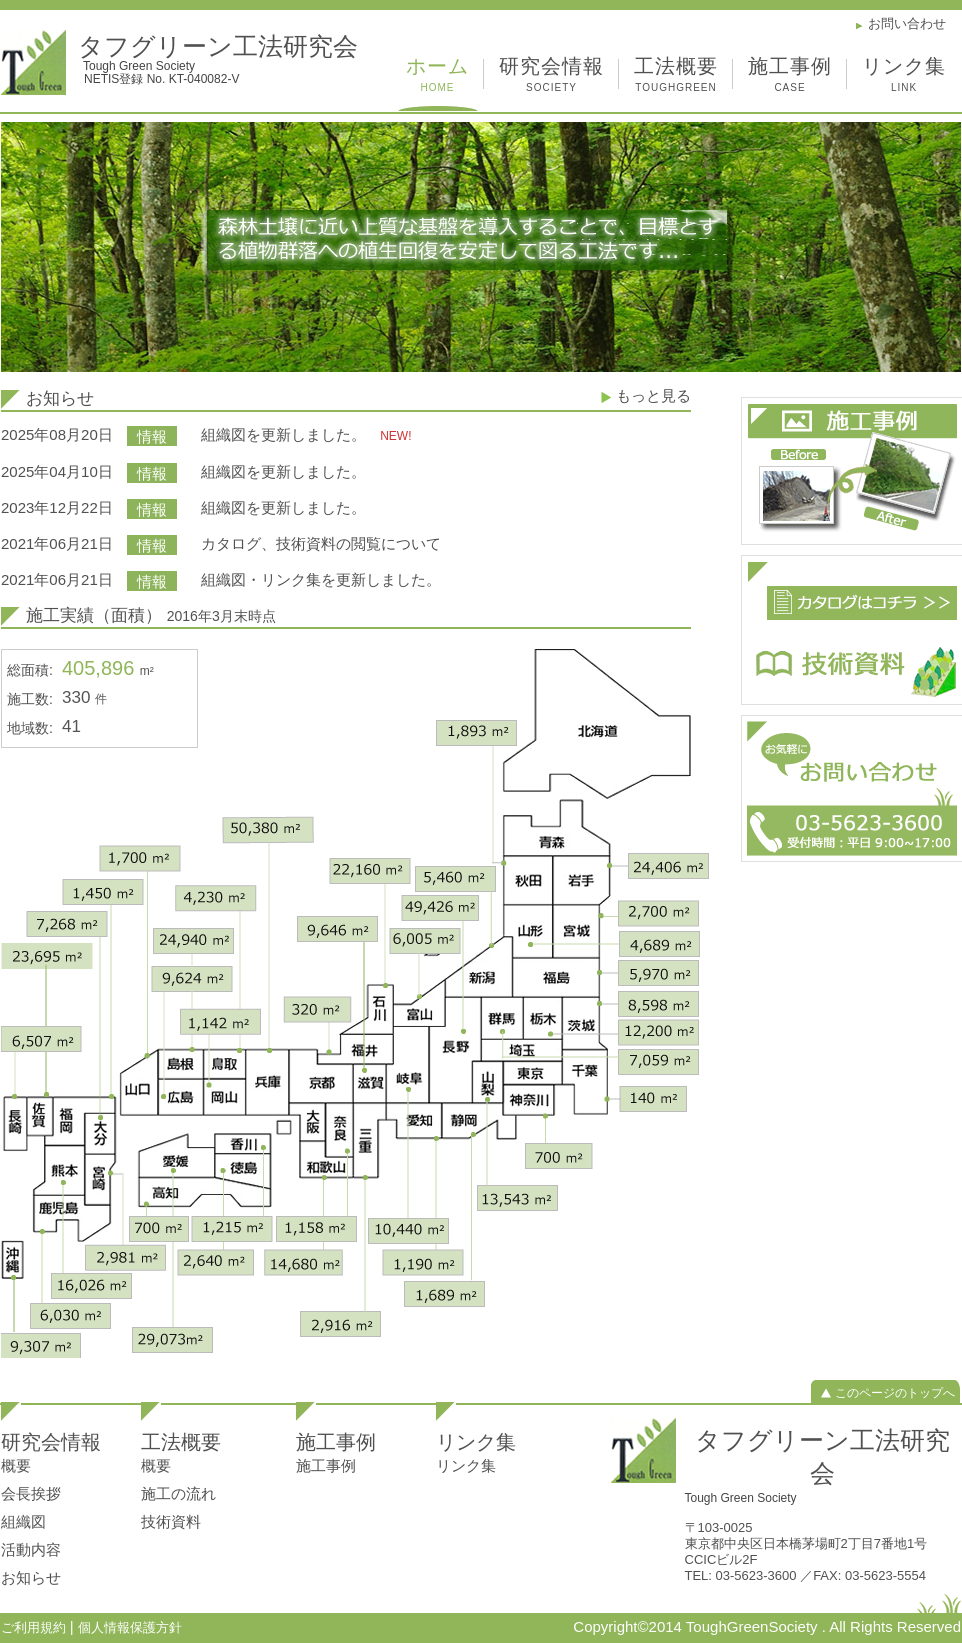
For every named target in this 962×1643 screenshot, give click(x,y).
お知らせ (31, 1577)
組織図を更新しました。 (285, 434)
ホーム (437, 77)
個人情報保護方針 (130, 1627)
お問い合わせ (907, 23)
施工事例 (790, 77)
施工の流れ (178, 1493)
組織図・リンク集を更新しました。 (321, 579)
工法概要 (676, 77)
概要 (16, 1465)
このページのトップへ (895, 1393)
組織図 (23, 1521)
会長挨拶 (31, 1493)
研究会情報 (551, 77)
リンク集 (904, 77)
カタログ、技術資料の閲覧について (321, 543)
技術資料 (171, 1521)
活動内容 (31, 1549)
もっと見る (653, 395)
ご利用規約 (35, 1627)
